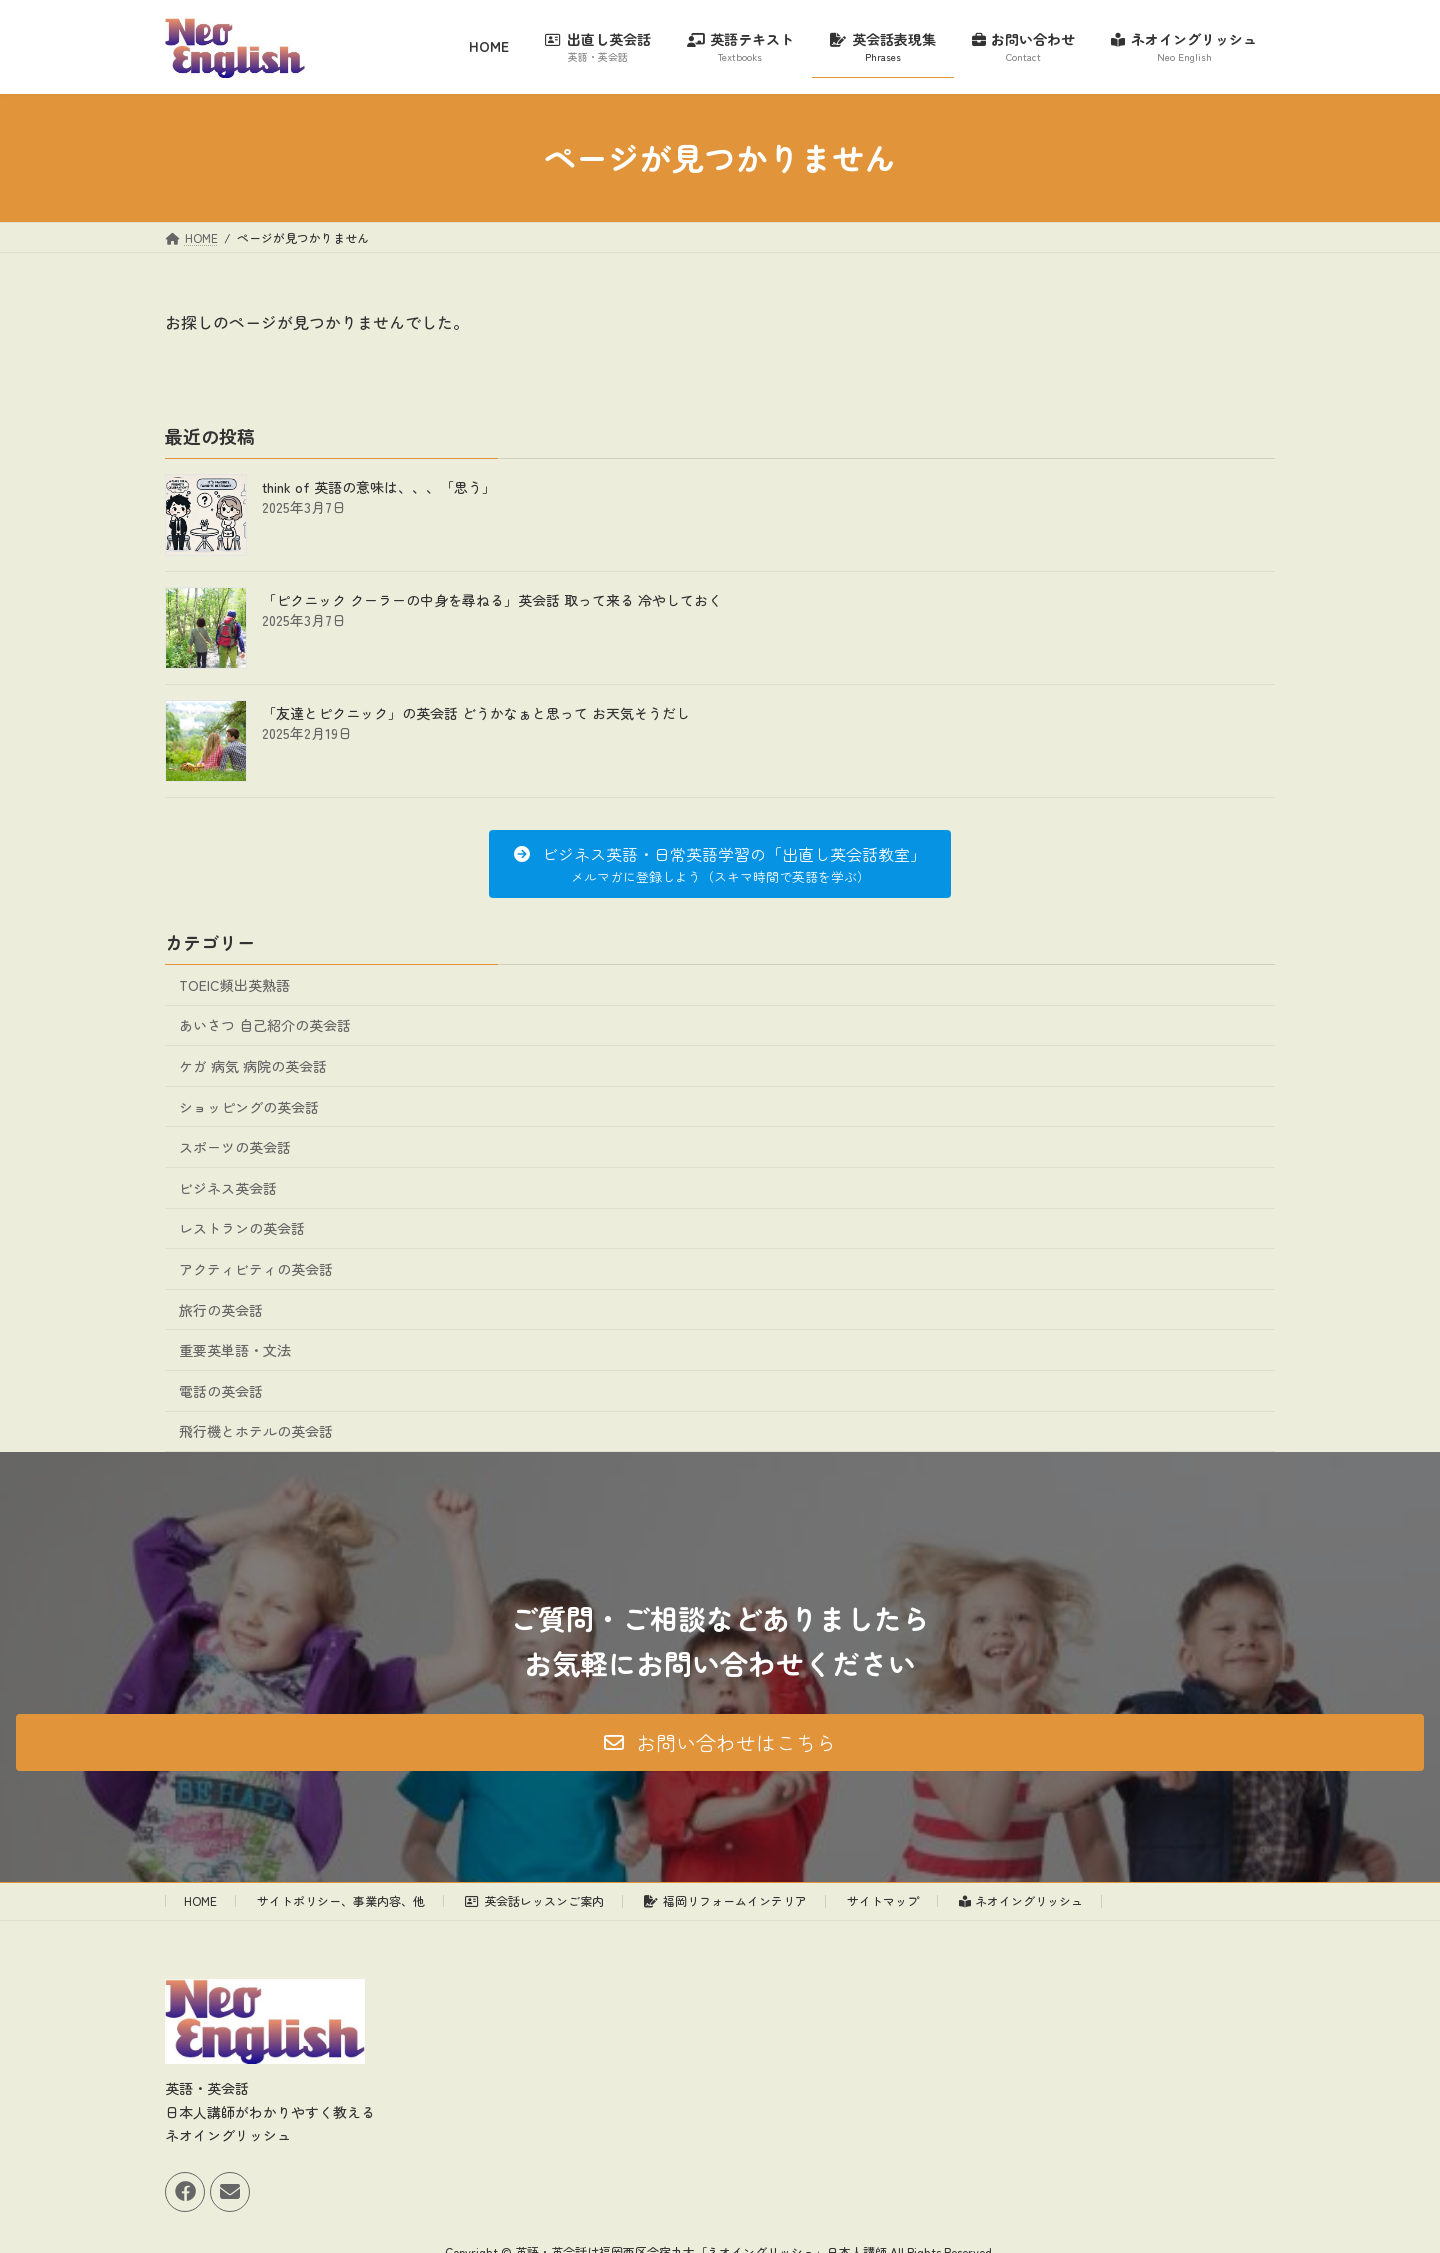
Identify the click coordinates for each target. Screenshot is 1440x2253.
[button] (719, 864)
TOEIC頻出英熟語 (234, 985)
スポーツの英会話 (235, 1147)
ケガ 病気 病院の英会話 (253, 1066)
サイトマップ (883, 1900)
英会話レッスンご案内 (534, 1900)
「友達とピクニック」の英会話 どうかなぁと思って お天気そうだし (476, 713)
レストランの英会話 (242, 1228)
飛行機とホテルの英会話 (256, 1431)
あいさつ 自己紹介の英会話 (265, 1025)
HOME (200, 1900)
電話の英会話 (221, 1391)
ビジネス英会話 (228, 1188)
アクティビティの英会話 (256, 1269)
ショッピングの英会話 (249, 1107)
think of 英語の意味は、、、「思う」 (379, 487)
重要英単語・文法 (235, 1350)
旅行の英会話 (221, 1310)
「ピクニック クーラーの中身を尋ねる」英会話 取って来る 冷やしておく (492, 600)
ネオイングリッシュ (1021, 1900)
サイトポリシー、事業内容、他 (341, 1900)
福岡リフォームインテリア (725, 1900)
